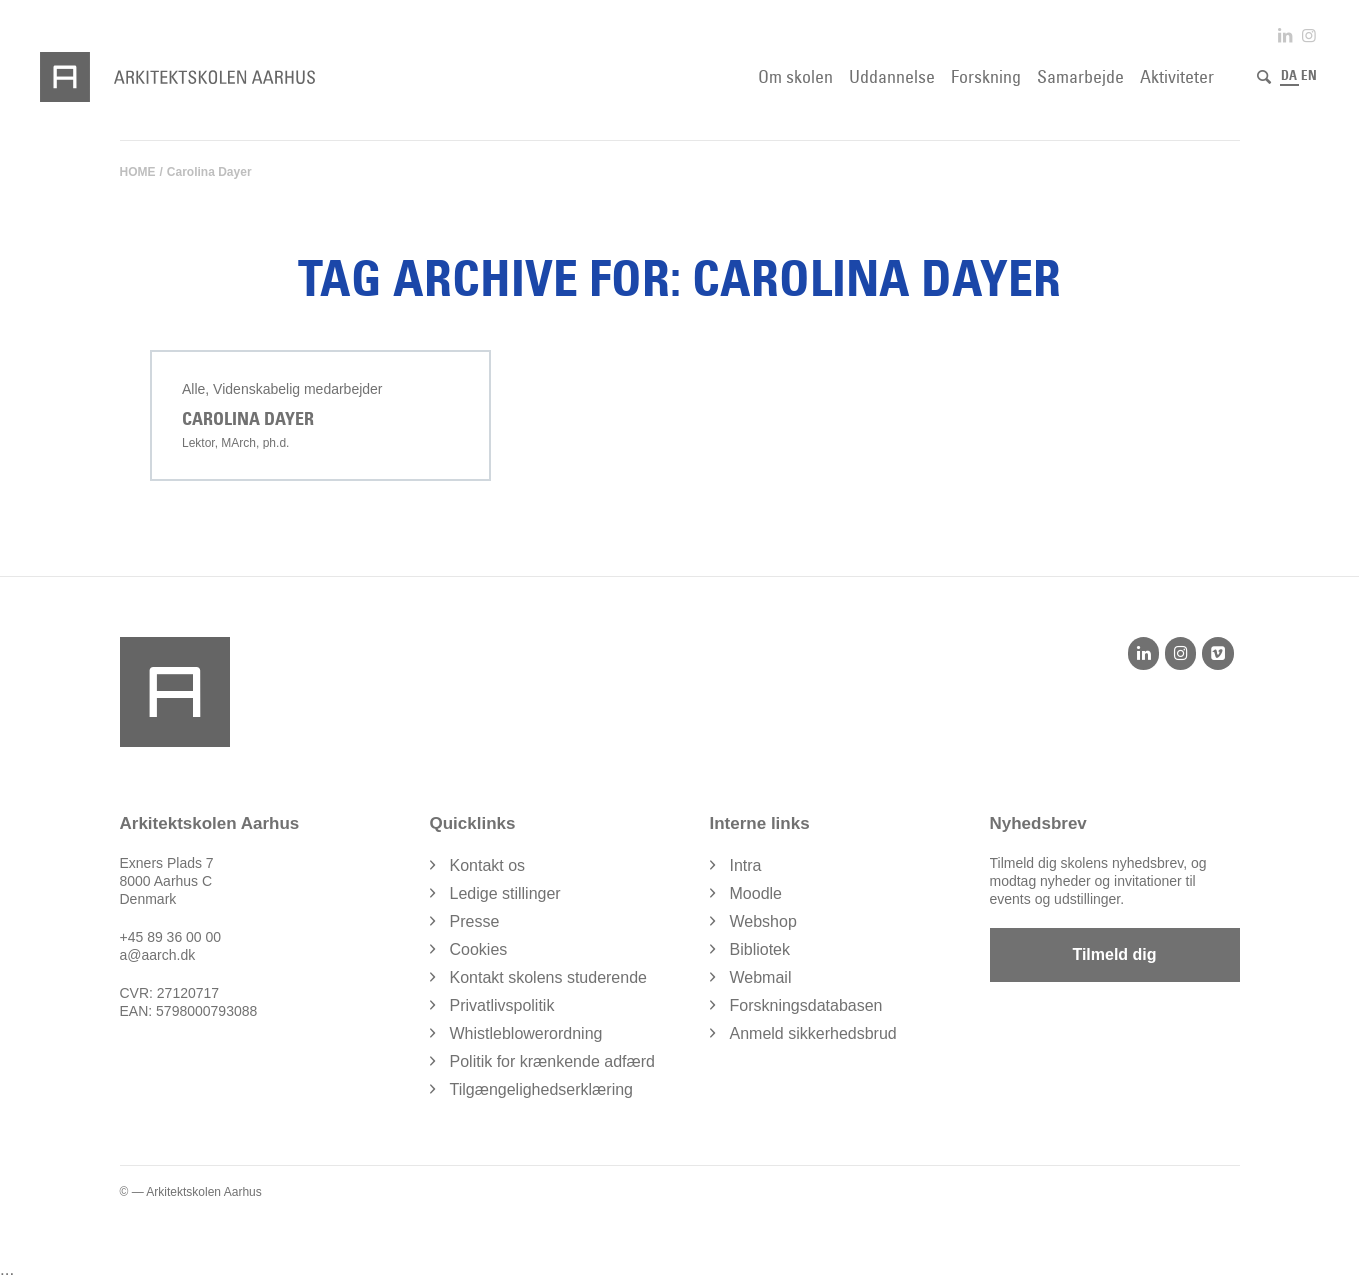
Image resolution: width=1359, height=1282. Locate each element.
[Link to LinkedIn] (1285, 35)
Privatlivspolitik (502, 1005)
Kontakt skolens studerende (548, 977)
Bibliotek (760, 949)
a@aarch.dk (158, 955)
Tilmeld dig (1114, 954)
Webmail (761, 977)
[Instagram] (1180, 653)
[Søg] (1264, 77)
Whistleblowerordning (526, 1033)
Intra (746, 865)
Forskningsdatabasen (806, 1005)
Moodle (756, 893)
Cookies (479, 949)
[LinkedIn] (1143, 653)
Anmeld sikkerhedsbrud (813, 1033)
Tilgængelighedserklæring (542, 1089)
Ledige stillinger (505, 893)
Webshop (763, 921)
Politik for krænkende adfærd (552, 1061)
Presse (475, 921)
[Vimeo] (1217, 653)
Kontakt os (488, 865)
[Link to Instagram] (1309, 35)
